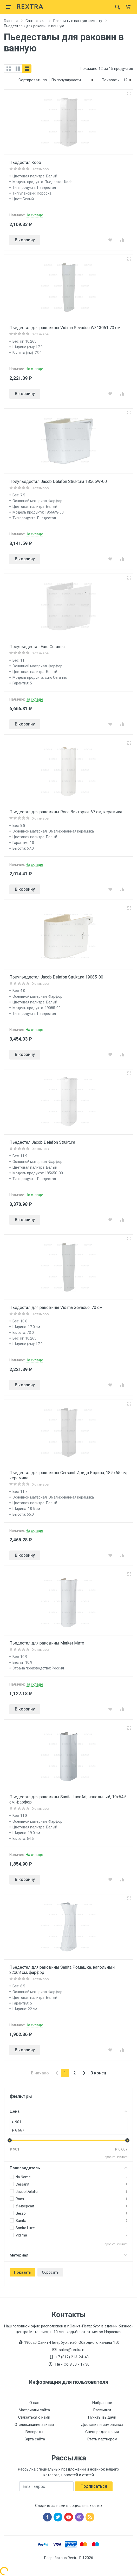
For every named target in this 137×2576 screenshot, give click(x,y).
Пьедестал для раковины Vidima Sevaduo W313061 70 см (64, 327)
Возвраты (34, 2431)
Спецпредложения (102, 2431)
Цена (68, 2111)
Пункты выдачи (102, 2417)
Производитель (68, 2168)
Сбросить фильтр (114, 2157)
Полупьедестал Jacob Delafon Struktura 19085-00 (56, 977)
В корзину (25, 239)
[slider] (10, 2140)
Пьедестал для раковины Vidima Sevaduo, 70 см (55, 1307)
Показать (22, 2272)
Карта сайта (34, 2439)
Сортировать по (32, 80)
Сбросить (50, 2272)
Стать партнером (102, 2439)
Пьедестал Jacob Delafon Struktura (42, 1142)
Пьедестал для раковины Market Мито (46, 1643)
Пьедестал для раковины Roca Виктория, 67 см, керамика (65, 811)
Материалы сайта (34, 2410)
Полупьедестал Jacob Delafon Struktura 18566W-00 (58, 481)
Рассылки (102, 2410)
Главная (11, 21)
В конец (98, 2073)
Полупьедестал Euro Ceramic (36, 646)
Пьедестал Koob (25, 162)
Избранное (102, 2402)
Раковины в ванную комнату (77, 21)
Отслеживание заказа (34, 2424)
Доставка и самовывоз (102, 2424)
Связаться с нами (34, 2417)
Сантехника (35, 21)
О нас (34, 2402)
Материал (68, 2255)
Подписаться (94, 2486)
